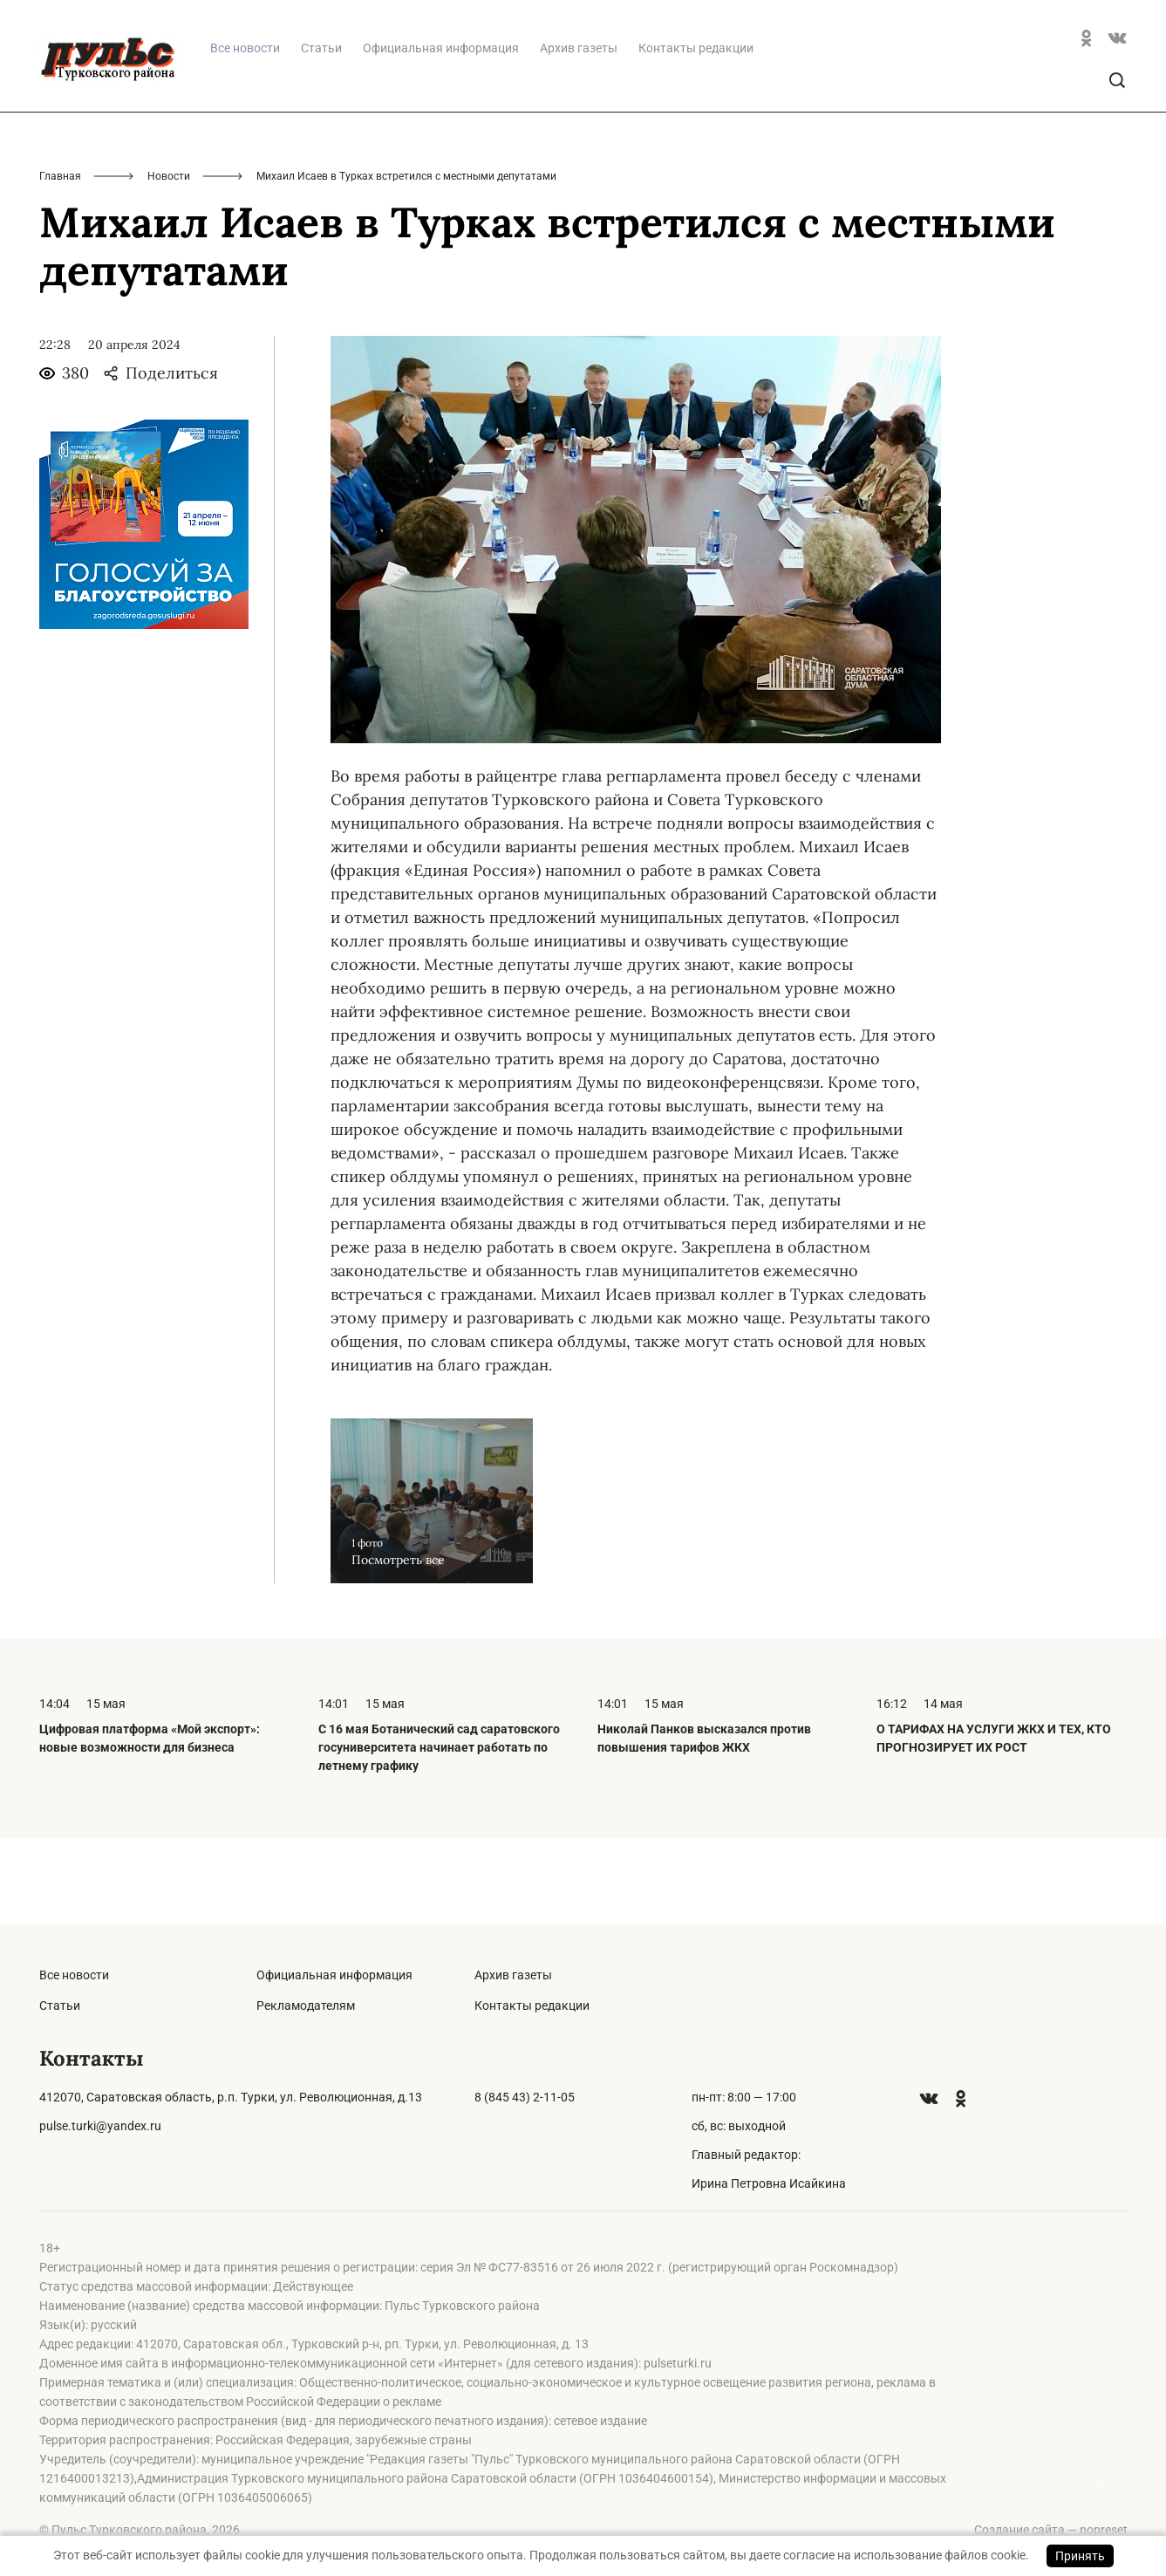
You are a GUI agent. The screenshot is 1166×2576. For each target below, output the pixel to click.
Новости (168, 262)
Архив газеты (578, 133)
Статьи (321, 133)
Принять (1080, 2556)
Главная (60, 262)
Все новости (74, 1975)
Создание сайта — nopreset (1051, 2530)
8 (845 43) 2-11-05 (524, 2097)
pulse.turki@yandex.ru (100, 2126)
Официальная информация (441, 133)
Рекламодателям (305, 2005)
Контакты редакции (695, 133)
